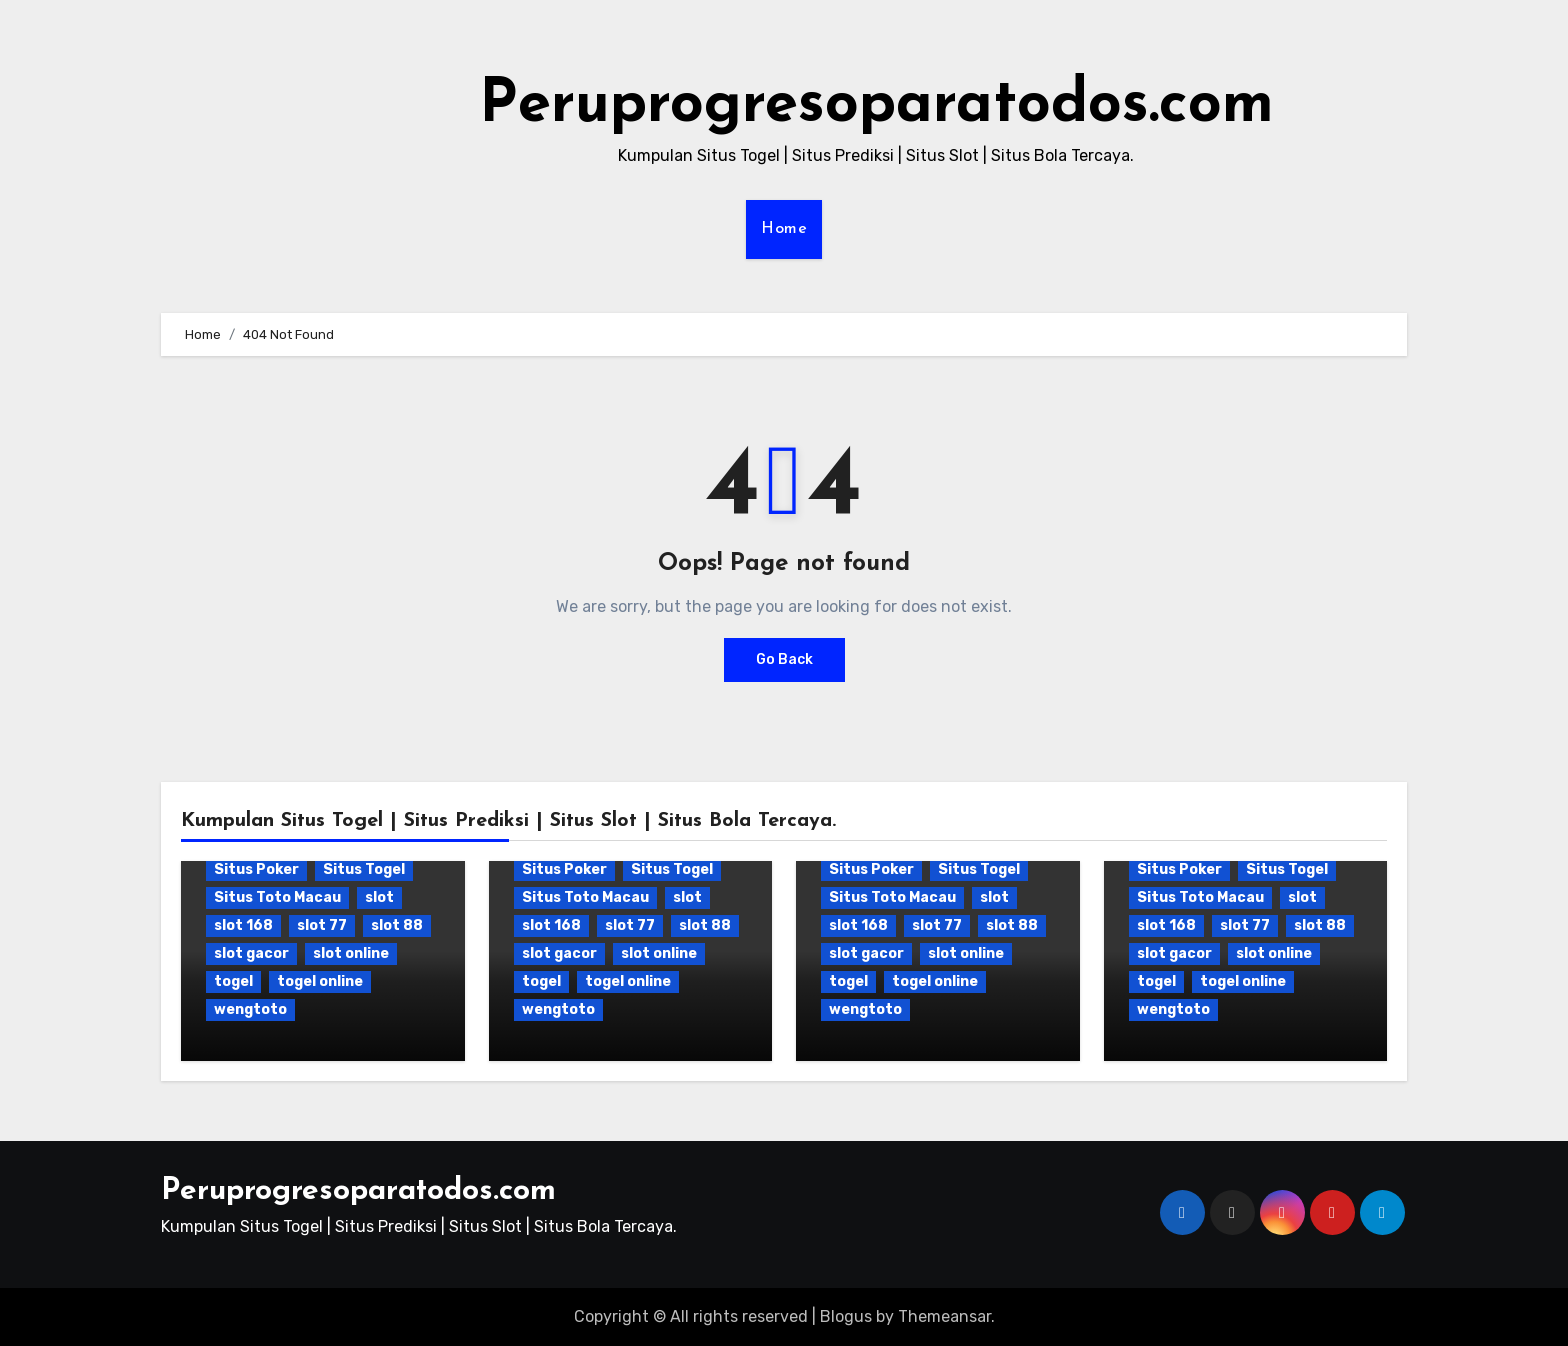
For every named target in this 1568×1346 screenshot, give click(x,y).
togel (233, 981)
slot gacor (251, 953)
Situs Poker (256, 869)
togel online (320, 981)
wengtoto (250, 1009)
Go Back (784, 659)
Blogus (846, 1316)
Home (784, 229)
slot (379, 897)
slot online (351, 953)
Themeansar (944, 1316)
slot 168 (243, 925)
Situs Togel (364, 869)
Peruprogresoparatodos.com (876, 106)
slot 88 (397, 925)
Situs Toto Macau (277, 897)
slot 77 (322, 925)
